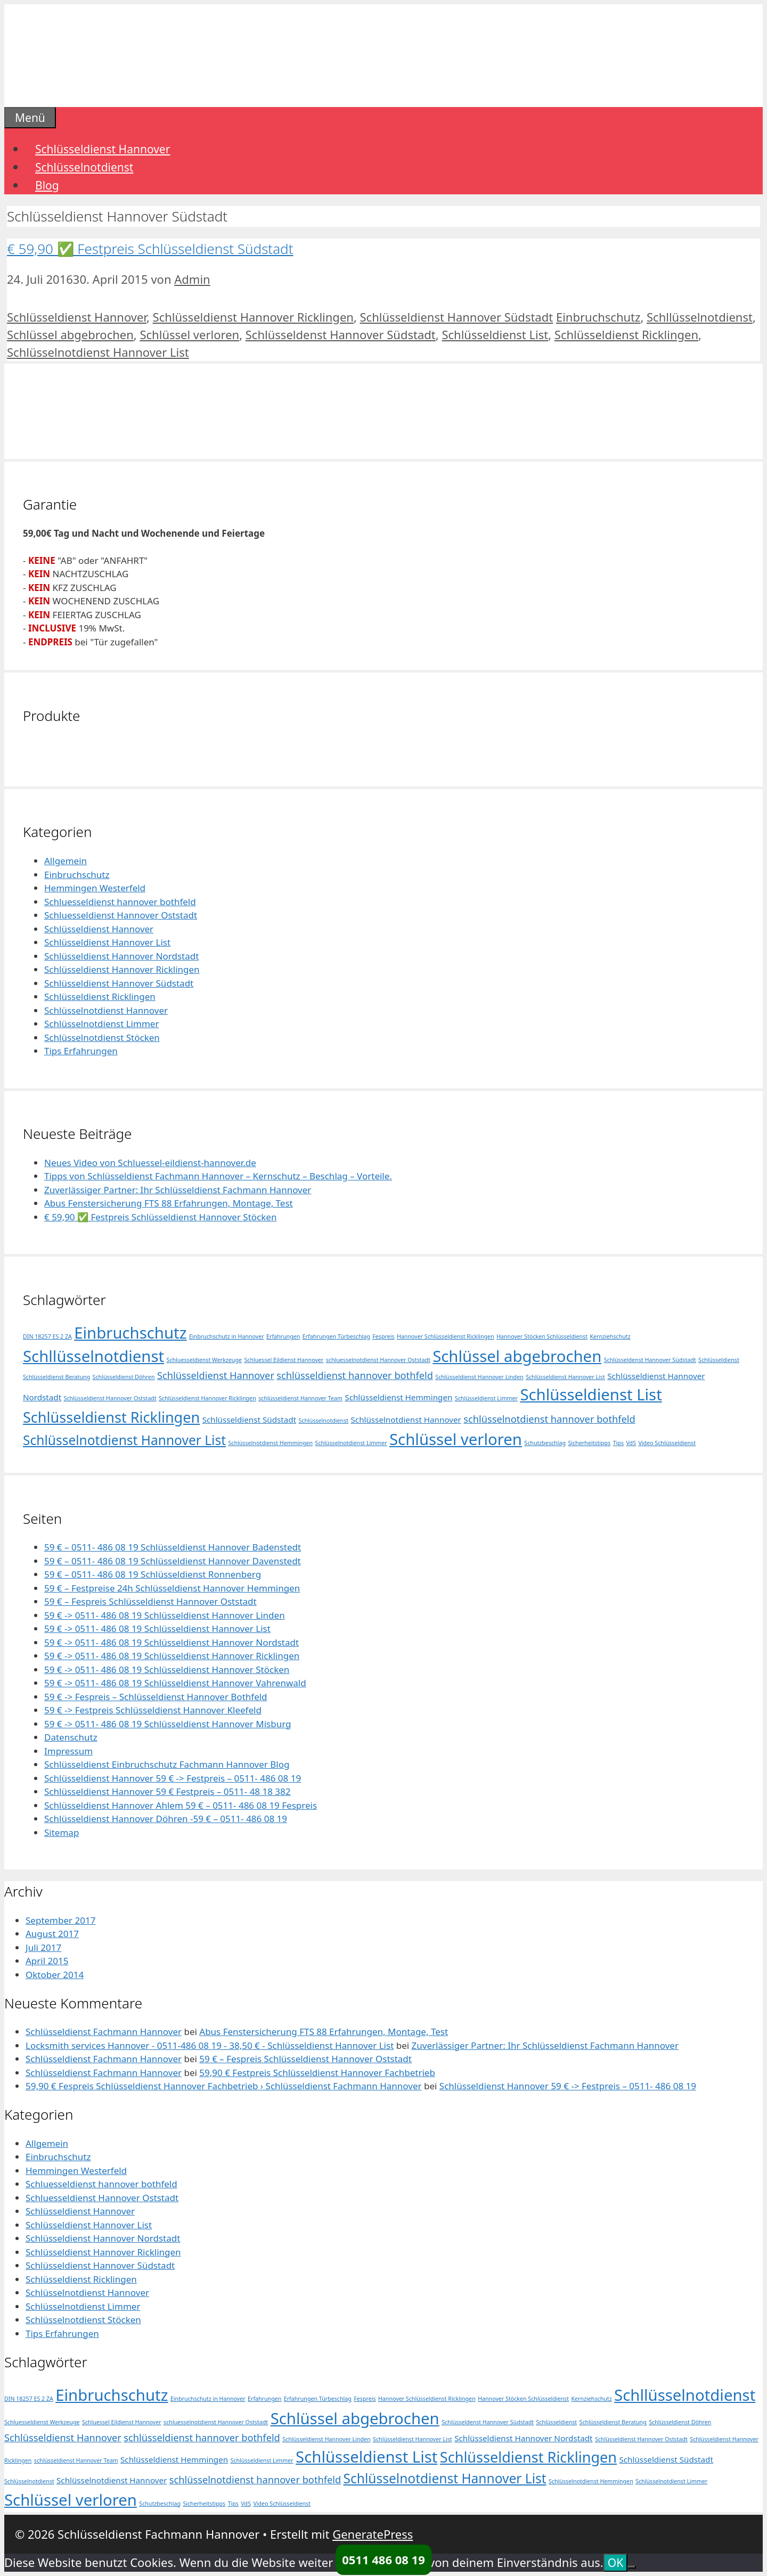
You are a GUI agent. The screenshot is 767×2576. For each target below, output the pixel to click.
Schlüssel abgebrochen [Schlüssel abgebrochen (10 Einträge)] (517, 1356)
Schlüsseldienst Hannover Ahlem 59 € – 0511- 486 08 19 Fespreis (180, 1805)
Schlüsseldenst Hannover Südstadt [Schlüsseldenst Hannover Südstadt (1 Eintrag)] (650, 1360)
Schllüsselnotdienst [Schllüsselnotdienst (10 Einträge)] (93, 1356)
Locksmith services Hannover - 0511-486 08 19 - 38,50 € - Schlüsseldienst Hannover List (210, 2045)
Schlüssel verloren (189, 334)
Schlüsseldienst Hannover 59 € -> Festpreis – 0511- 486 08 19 (172, 1778)
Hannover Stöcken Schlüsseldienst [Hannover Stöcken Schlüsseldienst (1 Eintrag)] (542, 1336)
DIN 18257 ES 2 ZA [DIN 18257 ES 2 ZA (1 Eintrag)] (47, 1336)
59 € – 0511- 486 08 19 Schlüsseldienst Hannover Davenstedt (172, 1561)
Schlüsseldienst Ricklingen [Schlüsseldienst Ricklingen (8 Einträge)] (111, 1417)
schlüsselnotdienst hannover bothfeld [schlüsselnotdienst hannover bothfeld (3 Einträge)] (549, 1419)
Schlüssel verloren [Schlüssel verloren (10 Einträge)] (455, 1439)
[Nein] (631, 2567)
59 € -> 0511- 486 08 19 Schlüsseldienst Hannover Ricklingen (171, 1656)
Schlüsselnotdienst (84, 167)
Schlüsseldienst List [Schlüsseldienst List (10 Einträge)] (591, 1394)
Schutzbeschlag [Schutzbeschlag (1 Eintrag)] (545, 1443)
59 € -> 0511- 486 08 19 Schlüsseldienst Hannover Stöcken (166, 1669)
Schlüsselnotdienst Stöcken (102, 1037)
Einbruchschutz (598, 317)
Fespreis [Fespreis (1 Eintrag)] (383, 1336)
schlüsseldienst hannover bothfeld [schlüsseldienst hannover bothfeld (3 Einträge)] (354, 1375)
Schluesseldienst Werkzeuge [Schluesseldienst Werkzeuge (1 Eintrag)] (204, 1360)
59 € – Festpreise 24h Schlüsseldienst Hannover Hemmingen (172, 1588)
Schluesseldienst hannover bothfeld (120, 902)
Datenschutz (70, 1737)
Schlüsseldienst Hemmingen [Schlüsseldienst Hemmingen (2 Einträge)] (398, 1397)
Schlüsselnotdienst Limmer (101, 1024)
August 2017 (52, 1933)
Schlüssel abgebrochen (70, 334)
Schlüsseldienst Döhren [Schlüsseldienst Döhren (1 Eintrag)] (124, 1377)
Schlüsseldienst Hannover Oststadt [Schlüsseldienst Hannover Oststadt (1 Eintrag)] (110, 1398)
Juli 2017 (43, 1947)
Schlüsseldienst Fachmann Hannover (104, 2031)
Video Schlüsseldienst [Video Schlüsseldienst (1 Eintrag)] (667, 1443)
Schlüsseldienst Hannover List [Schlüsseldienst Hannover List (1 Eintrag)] (565, 1377)
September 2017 (60, 1920)
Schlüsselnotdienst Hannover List (98, 352)
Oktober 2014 (55, 1974)
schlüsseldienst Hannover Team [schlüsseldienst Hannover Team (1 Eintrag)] (300, 1398)
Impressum (68, 1751)
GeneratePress (372, 2534)
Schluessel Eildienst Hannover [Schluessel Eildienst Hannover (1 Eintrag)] (283, 1360)
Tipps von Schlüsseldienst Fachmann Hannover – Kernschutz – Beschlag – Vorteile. (218, 1176)
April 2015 (47, 1961)
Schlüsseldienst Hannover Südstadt (456, 317)
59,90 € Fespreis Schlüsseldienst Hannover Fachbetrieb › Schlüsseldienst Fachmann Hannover (224, 2086)
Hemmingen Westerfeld (94, 888)
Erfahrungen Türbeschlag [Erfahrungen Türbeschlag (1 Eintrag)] (336, 1336)
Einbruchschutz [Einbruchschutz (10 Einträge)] (130, 1332)
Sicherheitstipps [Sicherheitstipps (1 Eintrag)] (589, 1443)
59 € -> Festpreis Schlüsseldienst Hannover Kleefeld (153, 1710)
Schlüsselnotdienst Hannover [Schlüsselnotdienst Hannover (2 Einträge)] (406, 1419)
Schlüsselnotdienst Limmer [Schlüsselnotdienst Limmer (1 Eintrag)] (351, 1443)
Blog (47, 185)
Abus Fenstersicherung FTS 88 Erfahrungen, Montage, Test (168, 1203)
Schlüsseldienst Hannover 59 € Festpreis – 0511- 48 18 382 (167, 1791)
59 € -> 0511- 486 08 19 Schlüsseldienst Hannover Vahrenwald (175, 1683)
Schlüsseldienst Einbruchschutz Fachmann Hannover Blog (166, 1764)
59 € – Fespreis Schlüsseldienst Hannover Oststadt (150, 1601)
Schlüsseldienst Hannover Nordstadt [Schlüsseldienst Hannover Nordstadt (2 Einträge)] (523, 2438)
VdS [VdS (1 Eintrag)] (631, 1443)
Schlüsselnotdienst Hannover (106, 1010)
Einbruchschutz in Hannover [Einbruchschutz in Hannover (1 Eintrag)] (226, 1336)
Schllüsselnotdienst (700, 317)
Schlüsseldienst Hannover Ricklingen (253, 317)
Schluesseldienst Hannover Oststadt (120, 915)
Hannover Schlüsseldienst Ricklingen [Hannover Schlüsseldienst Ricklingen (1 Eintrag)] (445, 1336)
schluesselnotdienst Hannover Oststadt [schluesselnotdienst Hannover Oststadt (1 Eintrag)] (378, 1360)
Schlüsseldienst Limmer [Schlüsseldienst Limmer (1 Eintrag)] (486, 1398)
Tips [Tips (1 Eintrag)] (618, 1443)
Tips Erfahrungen (81, 1051)
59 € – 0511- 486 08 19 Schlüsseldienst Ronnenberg (152, 1574)
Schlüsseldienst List (495, 334)
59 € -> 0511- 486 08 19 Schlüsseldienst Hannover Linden (164, 1615)
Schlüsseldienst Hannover (102, 149)
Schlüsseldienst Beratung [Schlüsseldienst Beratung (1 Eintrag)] (56, 1377)
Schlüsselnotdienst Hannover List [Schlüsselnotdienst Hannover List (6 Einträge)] (124, 1440)
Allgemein (65, 861)
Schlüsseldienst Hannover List (107, 942)
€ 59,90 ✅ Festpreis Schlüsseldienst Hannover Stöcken (160, 1217)
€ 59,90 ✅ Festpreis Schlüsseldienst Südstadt (150, 248)
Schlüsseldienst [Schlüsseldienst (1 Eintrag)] (718, 1360)
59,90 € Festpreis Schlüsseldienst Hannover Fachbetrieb (317, 2072)
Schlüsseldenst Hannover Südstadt (341, 334)
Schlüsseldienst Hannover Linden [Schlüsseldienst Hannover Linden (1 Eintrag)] (479, 1377)
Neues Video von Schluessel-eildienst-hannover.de (150, 1162)
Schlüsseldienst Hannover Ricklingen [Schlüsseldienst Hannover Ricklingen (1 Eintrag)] (207, 1398)
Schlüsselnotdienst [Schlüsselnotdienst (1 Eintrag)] (324, 1420)
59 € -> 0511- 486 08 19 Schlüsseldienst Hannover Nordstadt (171, 1642)
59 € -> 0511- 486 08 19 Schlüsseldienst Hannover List (157, 1628)
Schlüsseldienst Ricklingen (626, 334)
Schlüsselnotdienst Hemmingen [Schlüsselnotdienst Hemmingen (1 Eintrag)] (270, 1443)
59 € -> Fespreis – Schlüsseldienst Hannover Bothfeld (155, 1697)
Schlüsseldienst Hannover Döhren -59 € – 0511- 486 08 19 (165, 1818)
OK (615, 2562)
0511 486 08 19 (383, 2559)
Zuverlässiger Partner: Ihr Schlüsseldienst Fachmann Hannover (177, 1190)
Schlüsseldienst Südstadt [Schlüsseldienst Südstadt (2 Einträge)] (249, 1419)
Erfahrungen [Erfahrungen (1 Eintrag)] (283, 1336)
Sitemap (61, 1832)
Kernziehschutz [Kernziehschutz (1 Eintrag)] (610, 1336)
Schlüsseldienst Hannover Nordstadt (121, 956)
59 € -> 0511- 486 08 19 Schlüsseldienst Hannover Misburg (167, 1724)
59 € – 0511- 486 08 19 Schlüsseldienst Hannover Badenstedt (172, 1547)
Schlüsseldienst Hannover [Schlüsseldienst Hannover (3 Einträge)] (215, 1375)
